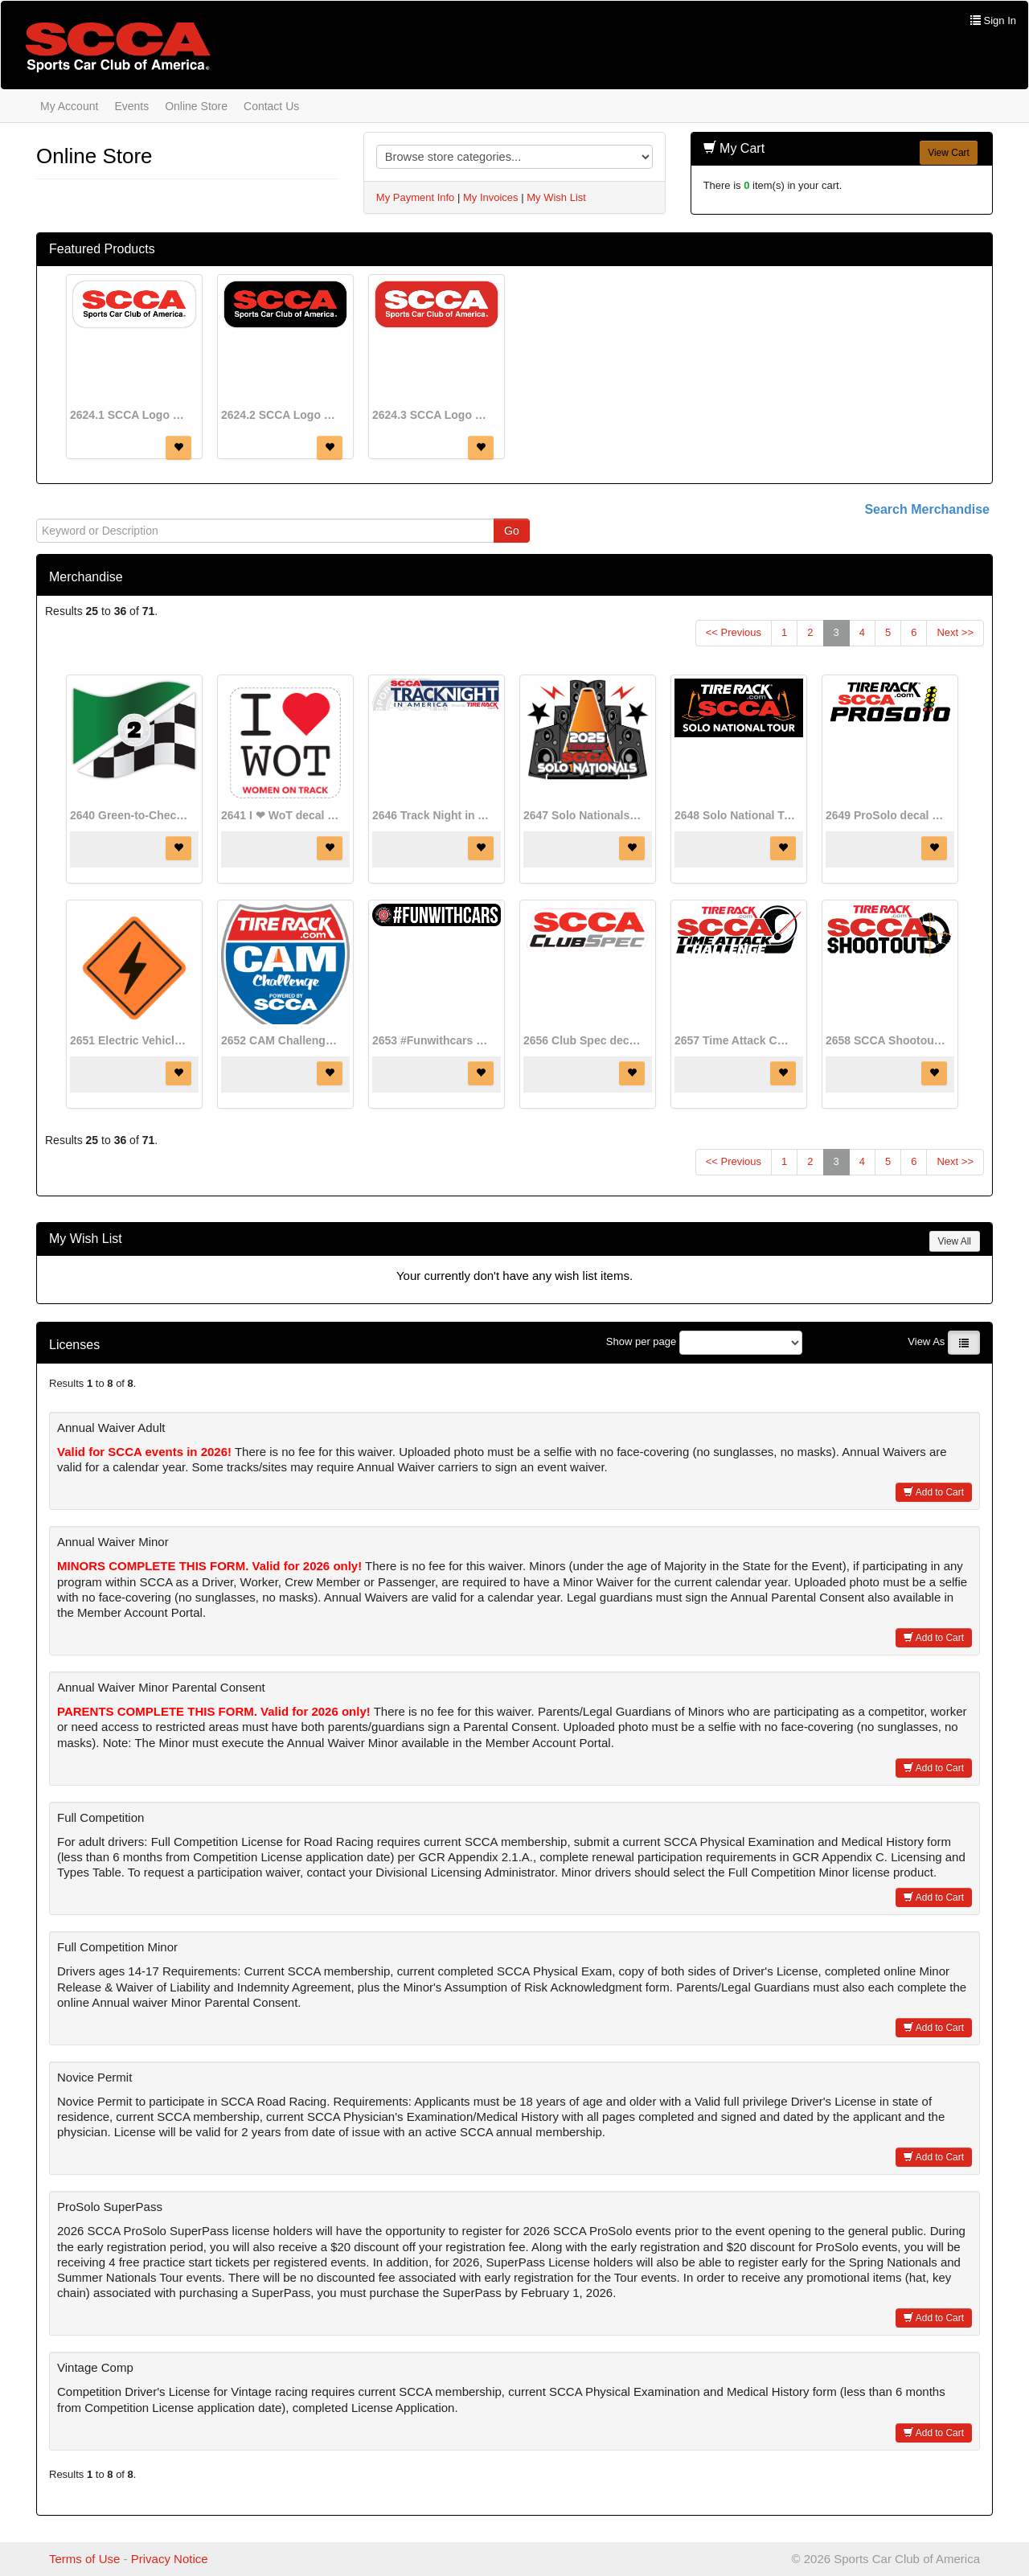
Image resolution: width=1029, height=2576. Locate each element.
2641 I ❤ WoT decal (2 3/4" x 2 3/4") (281, 815)
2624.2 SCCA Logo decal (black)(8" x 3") (281, 414)
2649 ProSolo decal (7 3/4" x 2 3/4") (886, 815)
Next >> (955, 632)
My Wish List (556, 197)
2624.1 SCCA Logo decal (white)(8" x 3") (130, 414)
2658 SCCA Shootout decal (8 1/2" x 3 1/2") (886, 1040)
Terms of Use (84, 2559)
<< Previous (733, 632)
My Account (69, 106)
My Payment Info (415, 197)
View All (954, 1241)
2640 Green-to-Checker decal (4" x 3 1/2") (130, 815)
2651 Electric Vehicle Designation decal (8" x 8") (130, 1040)
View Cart (949, 152)
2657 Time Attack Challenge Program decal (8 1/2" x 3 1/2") (734, 1040)
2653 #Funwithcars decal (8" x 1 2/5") (432, 1040)
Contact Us (271, 106)
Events (131, 106)
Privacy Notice (169, 2559)
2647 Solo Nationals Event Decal (583, 815)
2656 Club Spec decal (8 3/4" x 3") (583, 1040)
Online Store (196, 106)
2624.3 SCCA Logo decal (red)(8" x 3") (432, 414)
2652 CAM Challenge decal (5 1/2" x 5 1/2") (281, 1040)
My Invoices (491, 197)
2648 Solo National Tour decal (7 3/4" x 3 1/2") (734, 815)
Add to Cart (934, 1492)
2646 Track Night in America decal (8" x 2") (432, 815)
